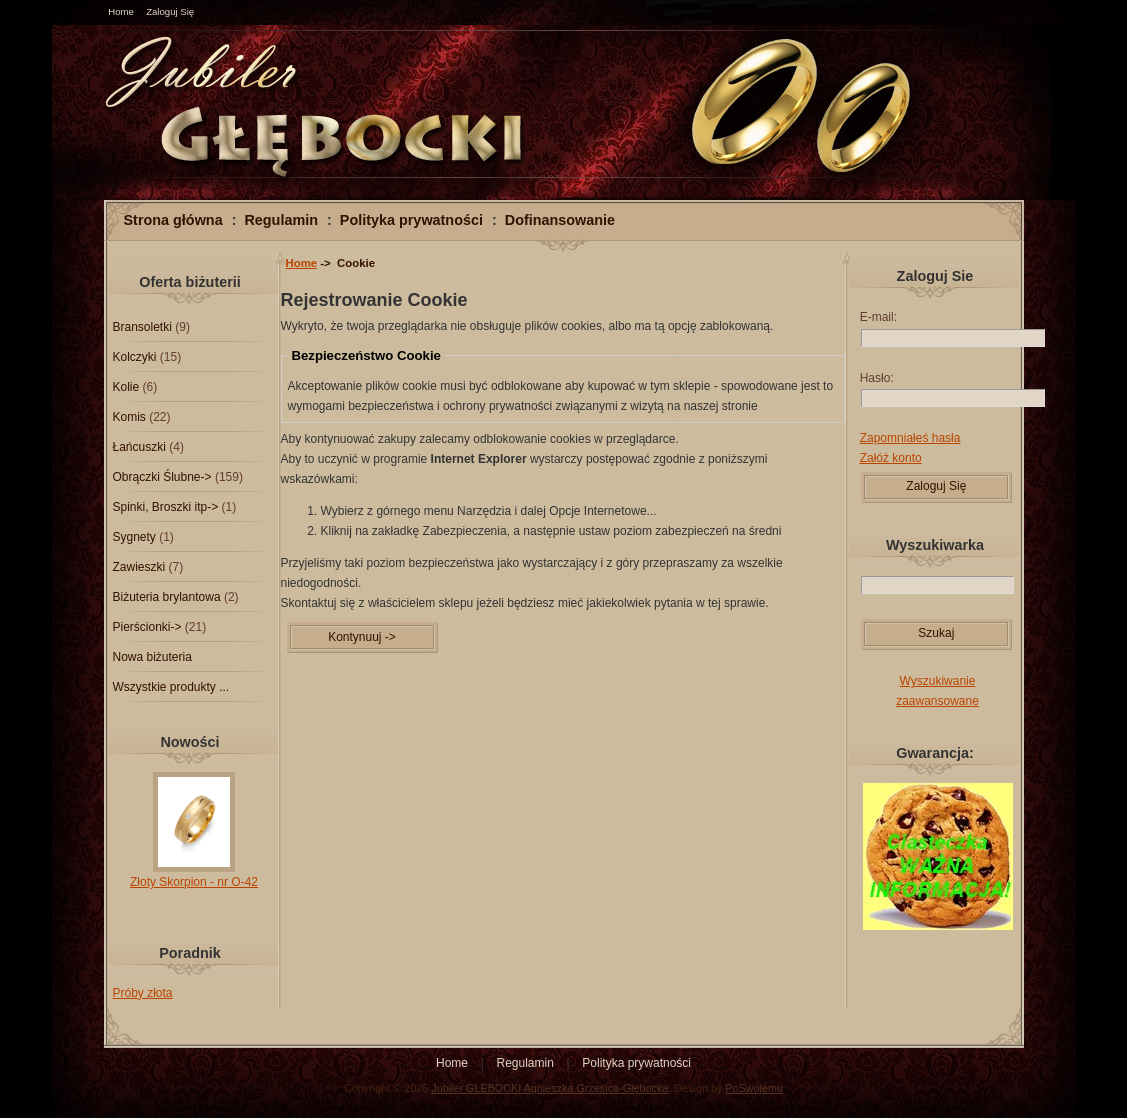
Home (121, 11)
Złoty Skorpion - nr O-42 (194, 875)
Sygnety (134, 537)
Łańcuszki (139, 447)
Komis (129, 417)
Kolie (126, 387)
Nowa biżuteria (152, 657)
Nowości (189, 742)
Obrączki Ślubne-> (162, 477)
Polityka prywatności (411, 220)
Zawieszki (139, 567)
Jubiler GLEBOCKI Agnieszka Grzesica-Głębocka (549, 1088)
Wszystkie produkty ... (171, 687)
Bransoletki (142, 327)
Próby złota (143, 993)
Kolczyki (135, 357)
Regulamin (281, 220)
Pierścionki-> (147, 627)
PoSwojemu (754, 1088)
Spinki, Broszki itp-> (166, 507)
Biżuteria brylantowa (167, 597)
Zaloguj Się (170, 11)
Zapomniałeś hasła (910, 438)
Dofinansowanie (560, 220)
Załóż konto (891, 458)
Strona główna (173, 220)
